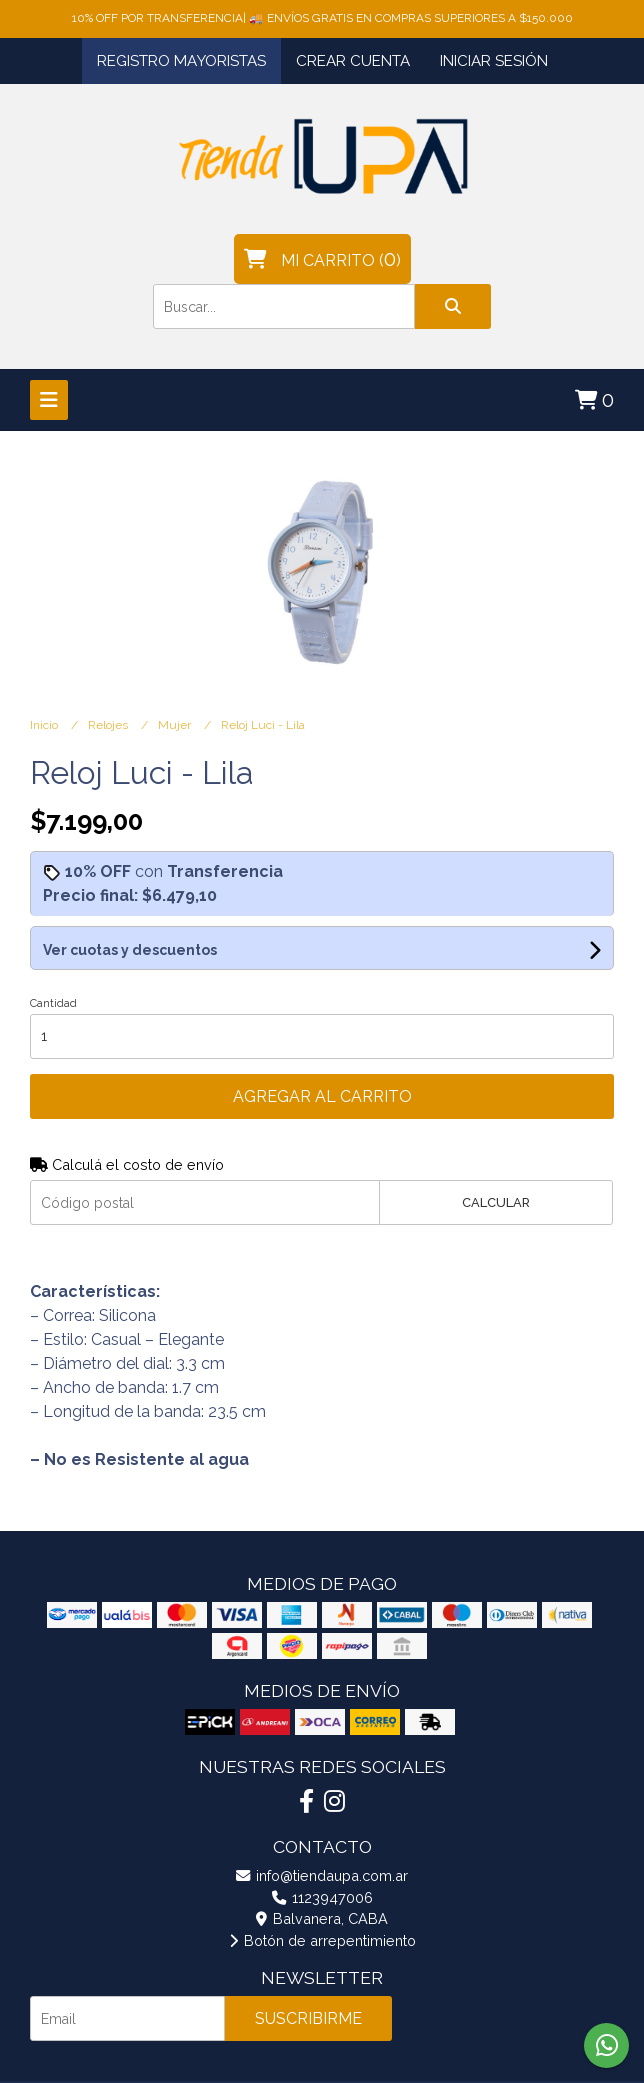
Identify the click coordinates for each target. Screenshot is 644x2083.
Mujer (176, 725)
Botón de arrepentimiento (322, 1940)
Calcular (496, 1202)
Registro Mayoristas (181, 61)
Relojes (109, 725)
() (322, 259)
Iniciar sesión (494, 61)
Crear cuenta (353, 61)
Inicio (45, 725)
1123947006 (322, 1897)
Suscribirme (308, 2018)
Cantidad (53, 1003)
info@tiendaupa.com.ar (322, 1875)
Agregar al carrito (322, 1096)
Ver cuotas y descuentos (130, 950)
